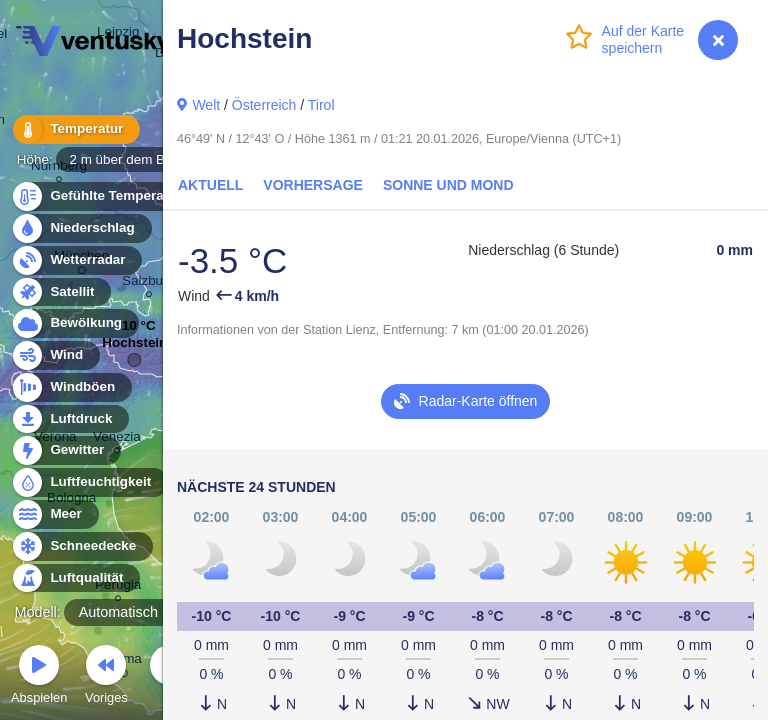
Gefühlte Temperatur (104, 196)
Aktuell (210, 185)
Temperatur (75, 129)
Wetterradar (76, 260)
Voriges (106, 677)
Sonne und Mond (448, 185)
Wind (55, 355)
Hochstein (134, 347)
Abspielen (39, 677)
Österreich (264, 105)
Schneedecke (81, 546)
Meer (54, 514)
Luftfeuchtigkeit (89, 482)
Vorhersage (313, 185)
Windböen (71, 387)
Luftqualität (75, 578)
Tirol (321, 105)
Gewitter (65, 450)
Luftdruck (69, 419)
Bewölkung (74, 323)
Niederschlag (81, 228)
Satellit (61, 292)
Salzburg (148, 283)
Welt (206, 105)
